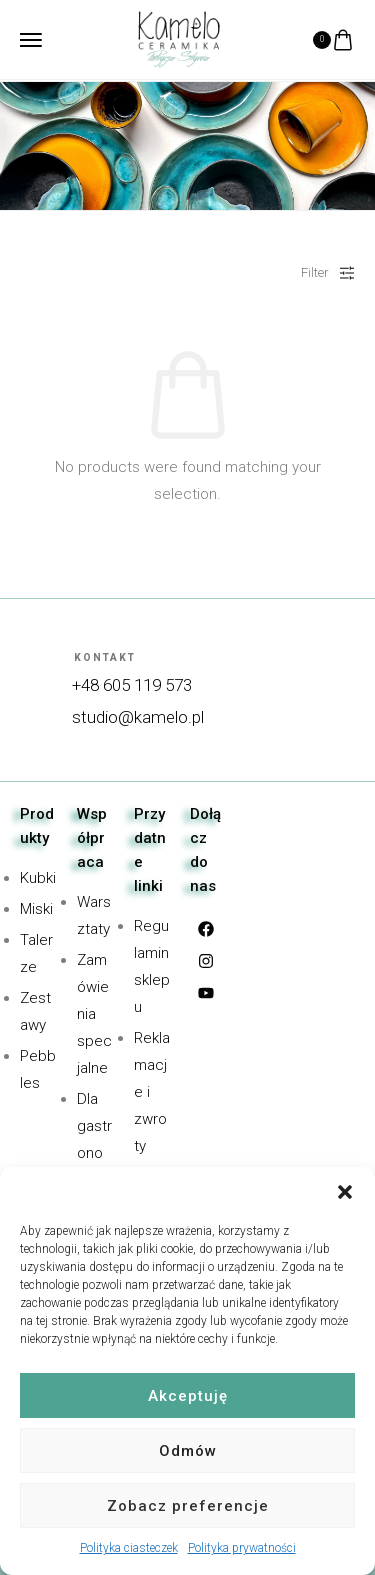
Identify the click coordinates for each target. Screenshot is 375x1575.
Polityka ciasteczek (129, 1548)
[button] (345, 1192)
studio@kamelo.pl (138, 717)
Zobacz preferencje (188, 1506)
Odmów (188, 1451)
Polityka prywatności (242, 1548)
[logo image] (179, 38)
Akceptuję (188, 1396)
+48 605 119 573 (132, 685)
